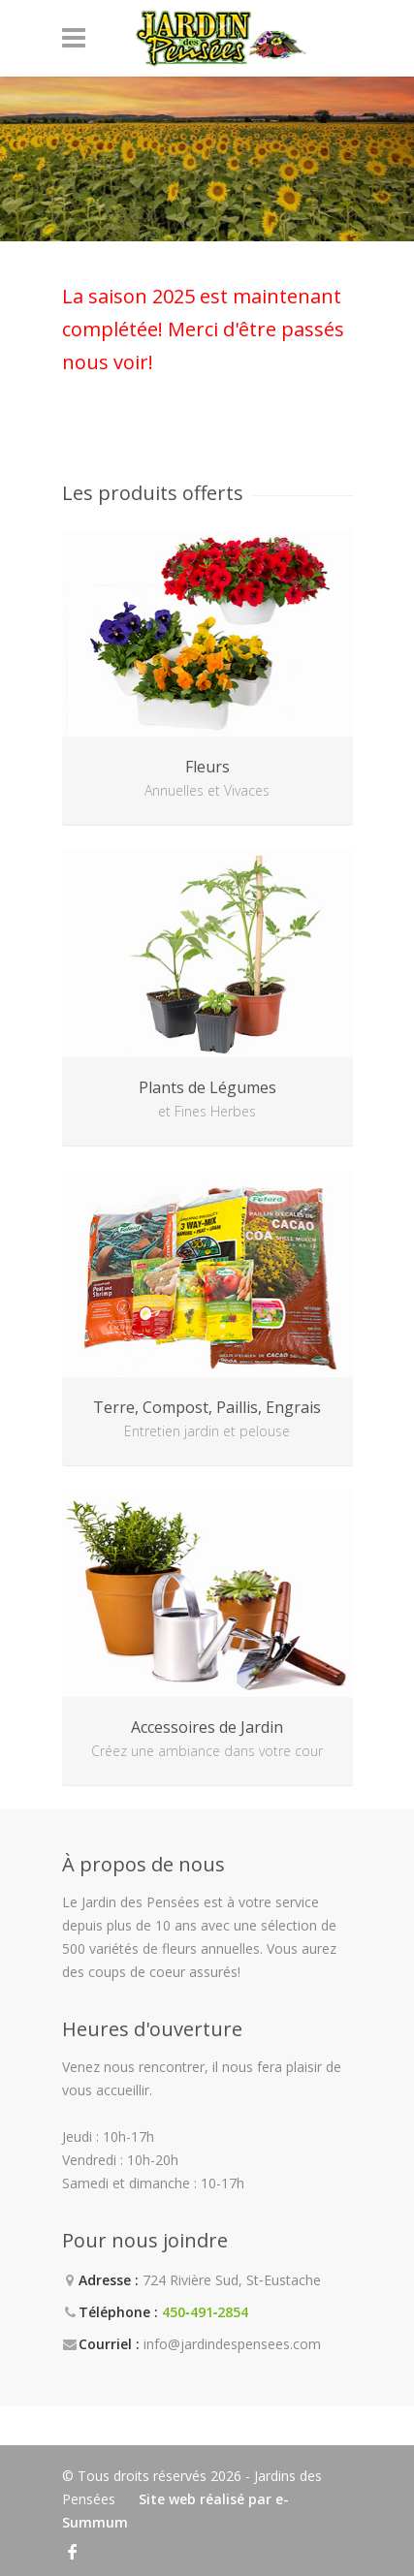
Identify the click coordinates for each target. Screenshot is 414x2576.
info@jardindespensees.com (232, 2344)
